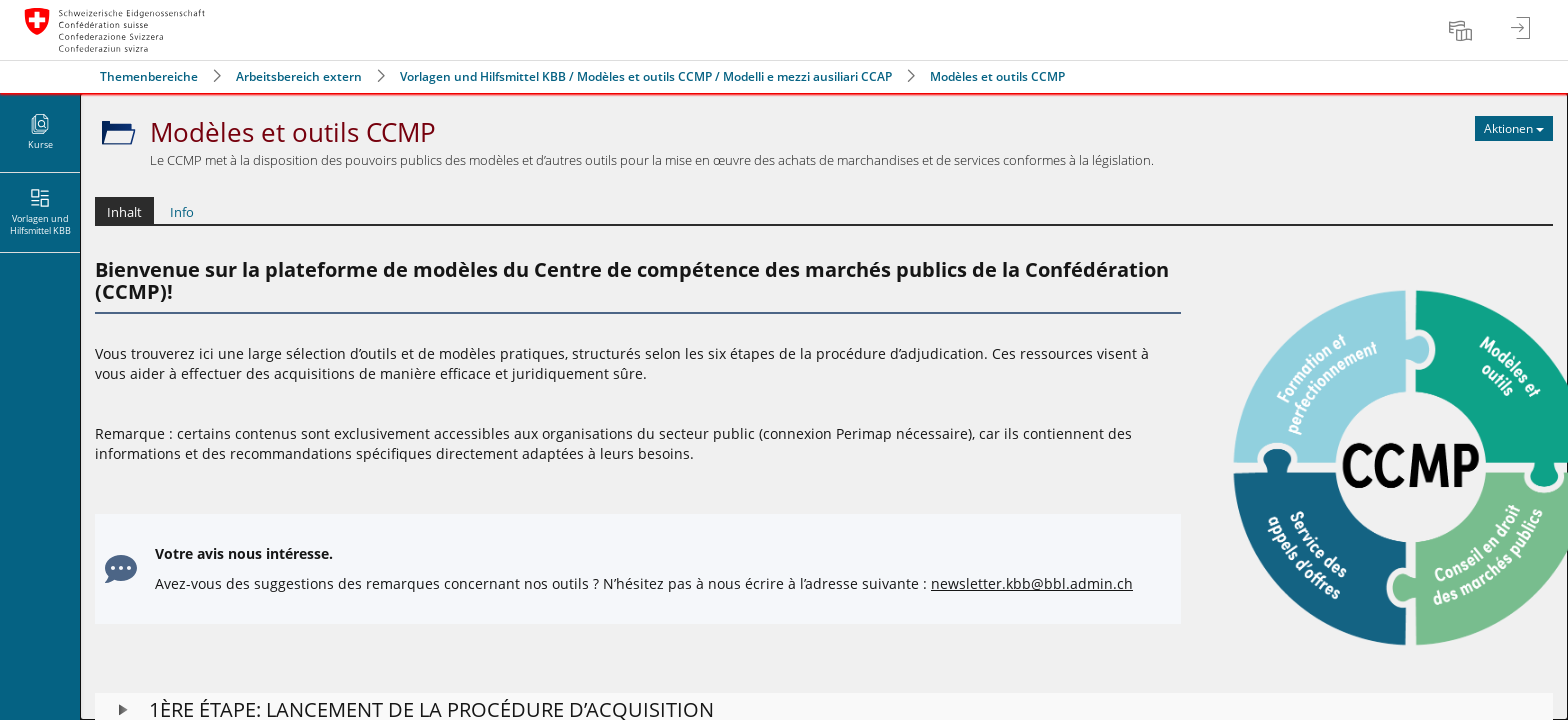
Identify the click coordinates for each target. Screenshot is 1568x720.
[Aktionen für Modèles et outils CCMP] (1514, 128)
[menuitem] (1463, 30)
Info (182, 212)
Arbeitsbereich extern (299, 76)
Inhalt (124, 212)
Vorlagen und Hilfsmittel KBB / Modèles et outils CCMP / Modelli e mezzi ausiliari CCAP (646, 76)
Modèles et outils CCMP (997, 76)
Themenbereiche (149, 76)
